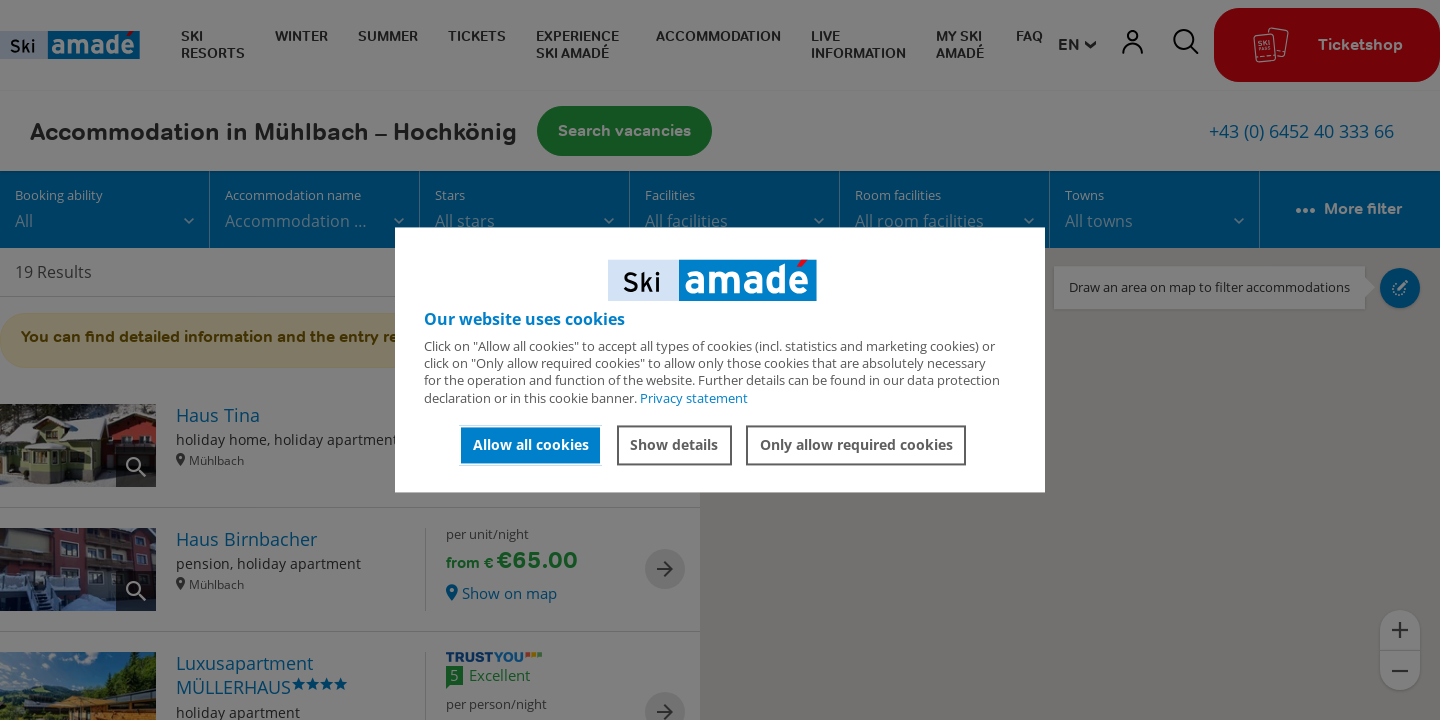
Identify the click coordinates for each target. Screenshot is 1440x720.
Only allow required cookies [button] (856, 444)
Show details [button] (674, 444)
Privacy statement (694, 398)
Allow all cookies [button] (531, 444)
